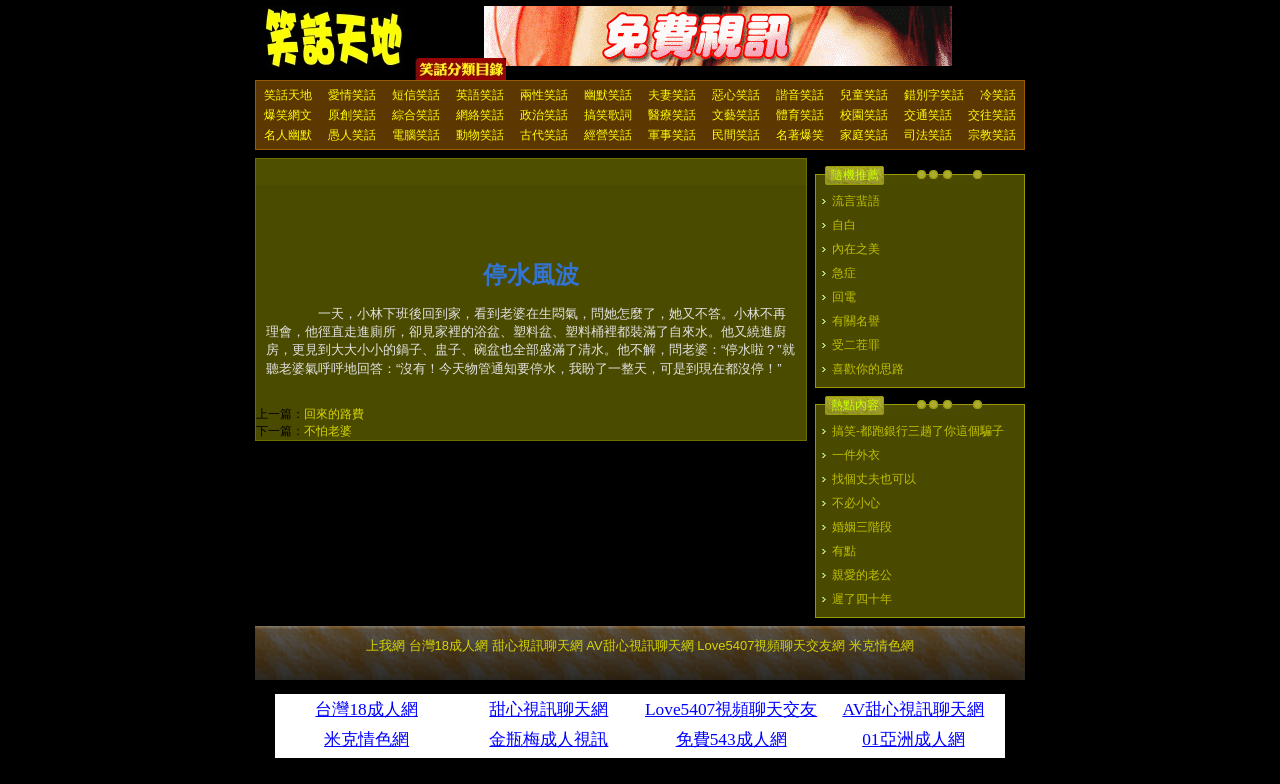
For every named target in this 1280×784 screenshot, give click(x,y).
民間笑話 (736, 135)
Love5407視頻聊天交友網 (771, 645)
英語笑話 (480, 95)
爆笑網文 (288, 115)
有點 (844, 551)
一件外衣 (856, 455)
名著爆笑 (800, 135)
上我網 (385, 645)
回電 (844, 297)
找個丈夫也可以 (874, 479)
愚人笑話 (352, 135)
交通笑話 (928, 115)
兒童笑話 (864, 95)
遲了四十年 (862, 599)
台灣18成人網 (448, 645)
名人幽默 (288, 135)
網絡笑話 (480, 115)
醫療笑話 (672, 115)
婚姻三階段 (862, 527)
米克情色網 (881, 645)
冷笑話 (998, 95)
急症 (844, 273)
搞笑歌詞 (608, 115)
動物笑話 (480, 135)
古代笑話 (544, 135)
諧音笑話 (800, 95)
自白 (844, 225)
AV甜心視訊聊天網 (639, 645)
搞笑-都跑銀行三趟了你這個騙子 (918, 431)
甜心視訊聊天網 (537, 645)
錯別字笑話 (934, 95)
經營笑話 (608, 135)
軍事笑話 (672, 135)
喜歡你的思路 (868, 369)
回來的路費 (334, 414)
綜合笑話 (416, 115)
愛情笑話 (352, 95)
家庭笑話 (864, 135)
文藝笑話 (736, 115)
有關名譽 (856, 321)
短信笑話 (416, 95)
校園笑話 (864, 115)
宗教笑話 (992, 135)
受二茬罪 (856, 345)
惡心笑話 (736, 95)
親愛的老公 (862, 575)
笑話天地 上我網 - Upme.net (335, 39)
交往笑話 (992, 115)
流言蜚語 (856, 201)
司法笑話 (928, 135)
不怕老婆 (328, 431)
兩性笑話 (544, 95)
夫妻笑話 (672, 95)
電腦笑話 (416, 135)
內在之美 (856, 249)
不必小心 (856, 503)
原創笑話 (352, 115)
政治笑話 (544, 115)
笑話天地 (288, 95)
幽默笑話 (608, 95)
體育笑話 (800, 115)
